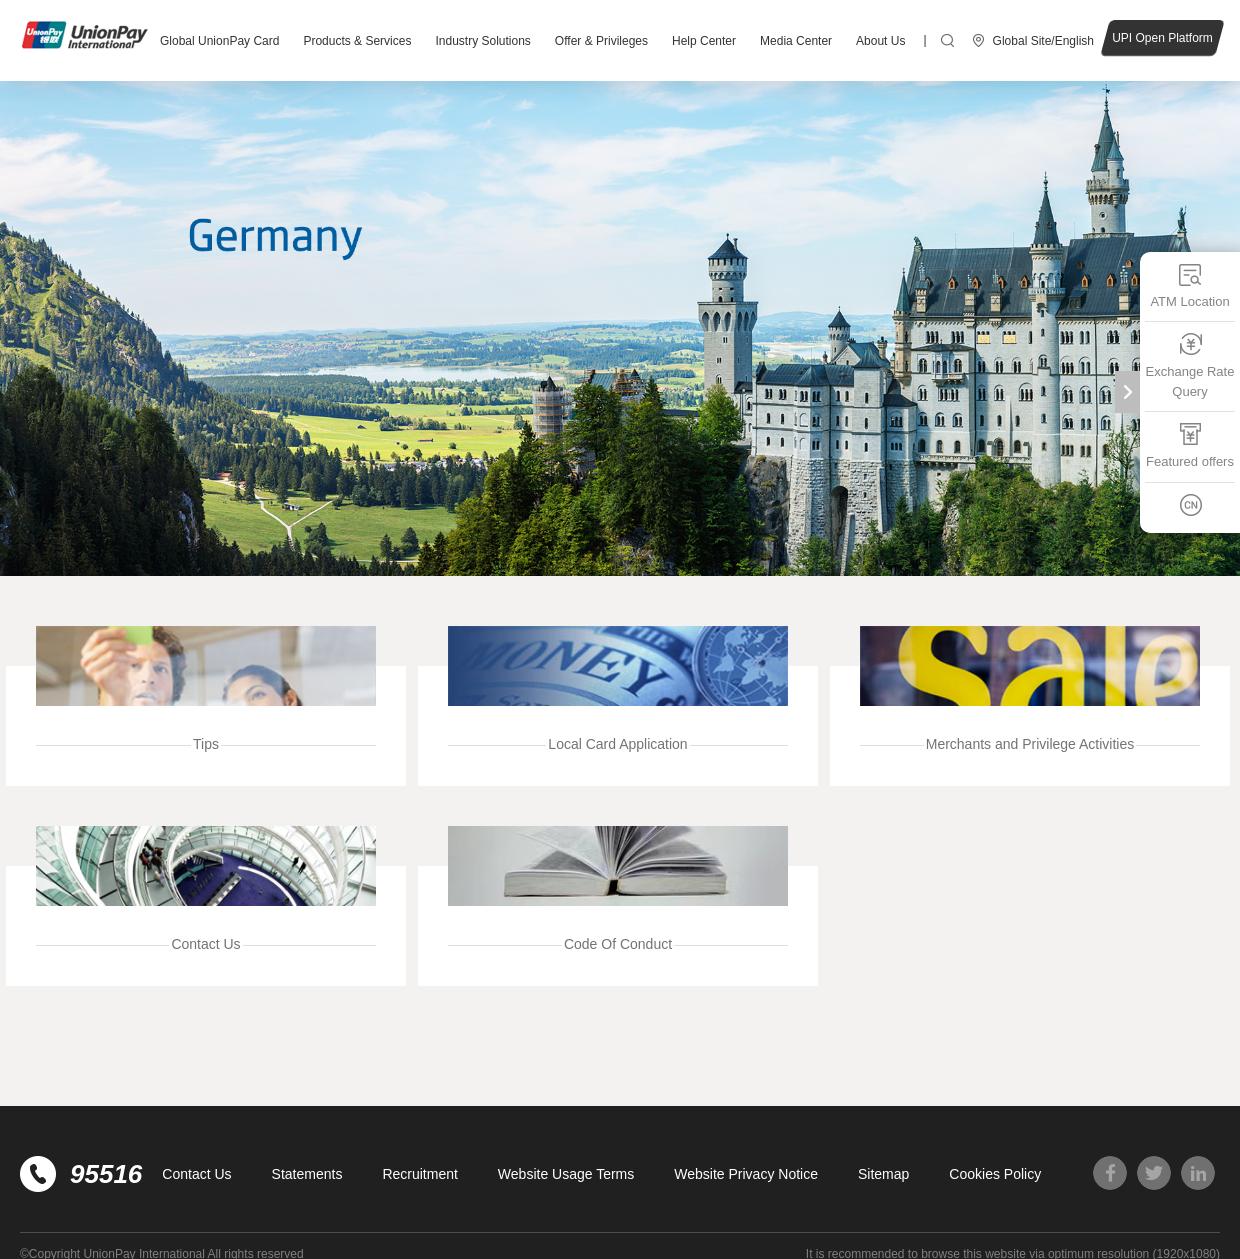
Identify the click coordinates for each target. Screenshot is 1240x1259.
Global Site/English (1043, 41)
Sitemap (883, 1174)
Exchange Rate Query (1190, 365)
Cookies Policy (995, 1174)
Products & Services (357, 41)
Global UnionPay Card (219, 41)
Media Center (796, 41)
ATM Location (1189, 285)
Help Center (704, 41)
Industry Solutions (482, 41)
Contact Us (196, 1174)
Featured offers (1190, 445)
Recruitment (419, 1174)
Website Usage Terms (566, 1174)
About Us (880, 41)
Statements (307, 1174)
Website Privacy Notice (746, 1174)
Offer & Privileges (601, 41)
